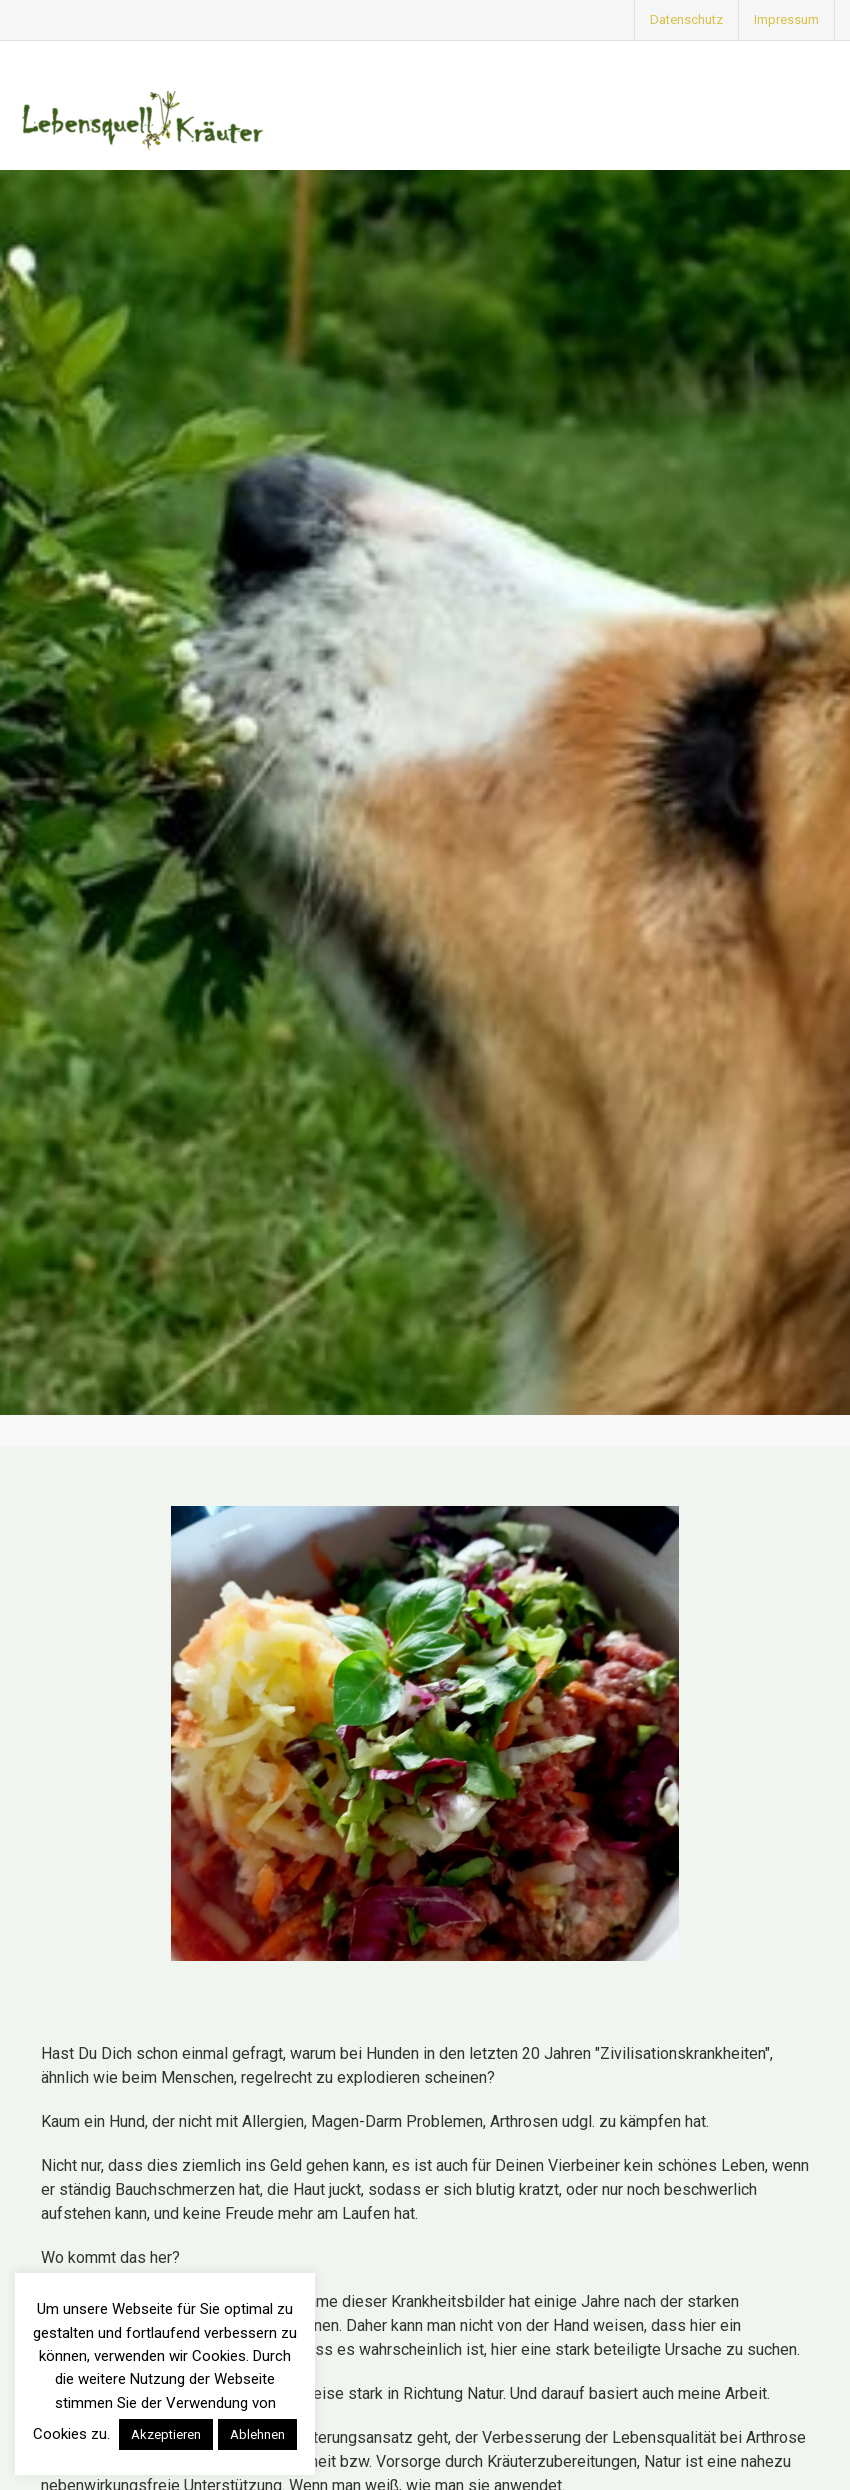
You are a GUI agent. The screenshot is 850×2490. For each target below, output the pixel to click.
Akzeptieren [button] (166, 2434)
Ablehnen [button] (257, 2434)
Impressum (786, 19)
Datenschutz (686, 19)
